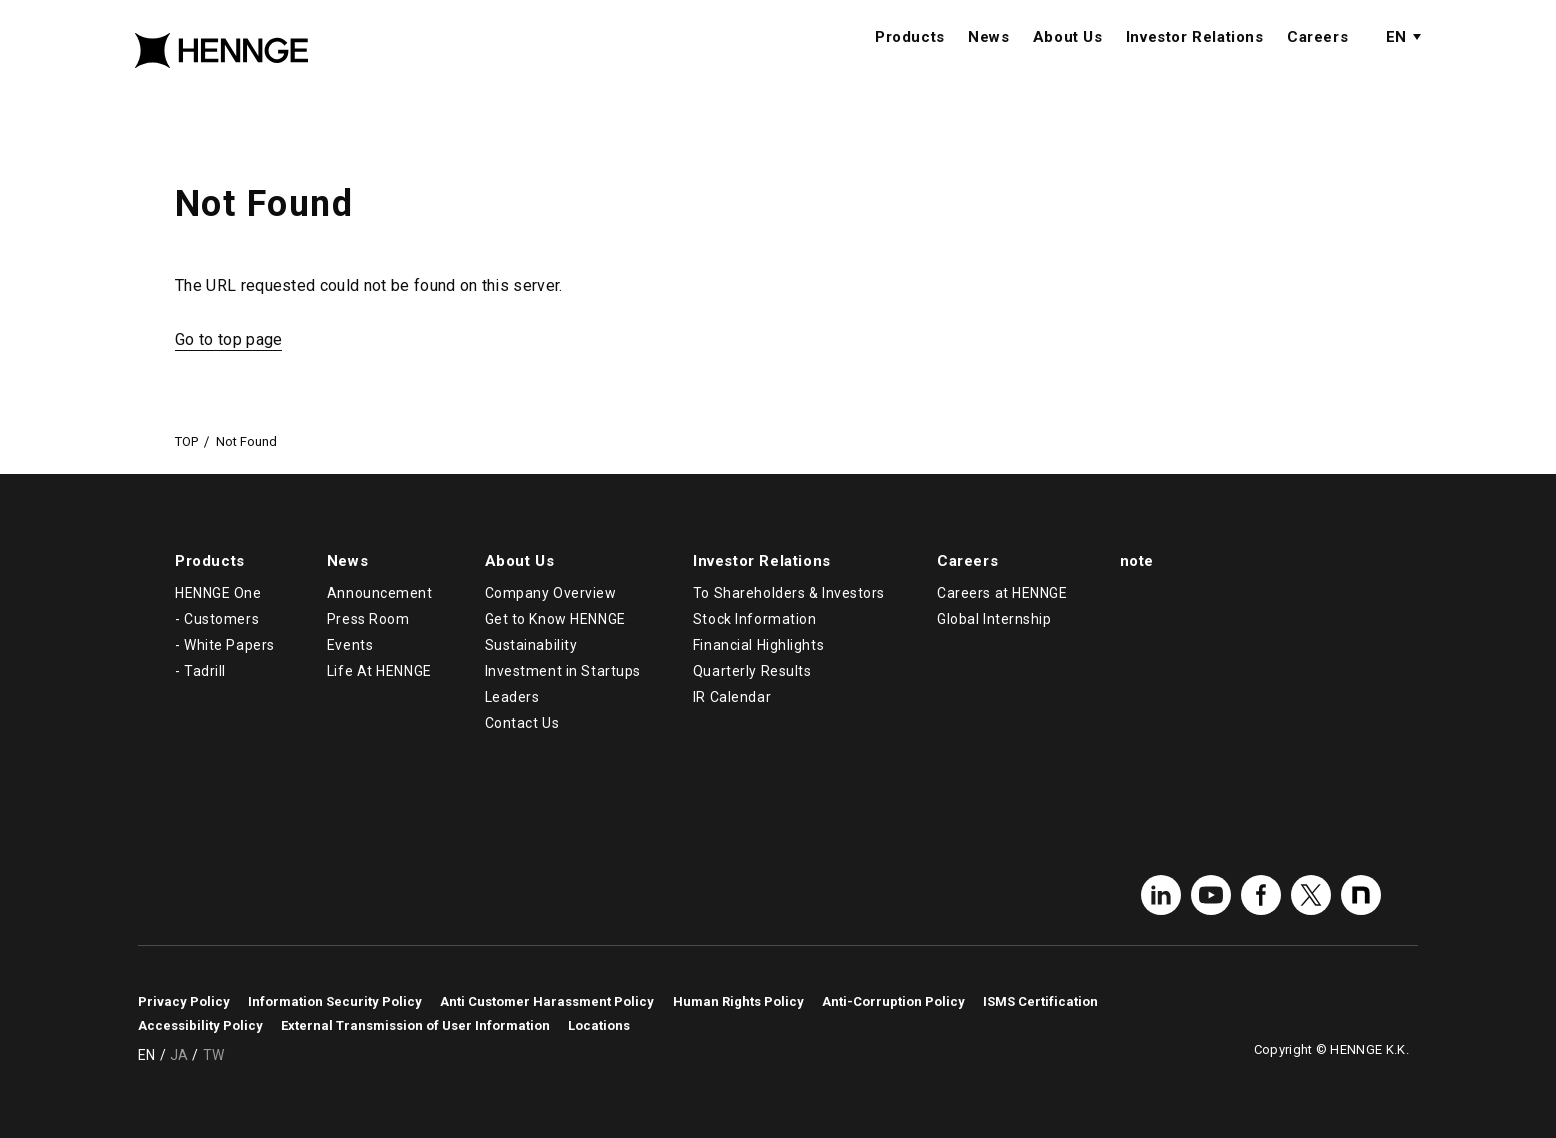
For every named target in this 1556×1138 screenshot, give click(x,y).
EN (1396, 57)
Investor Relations (1195, 57)
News (988, 57)
